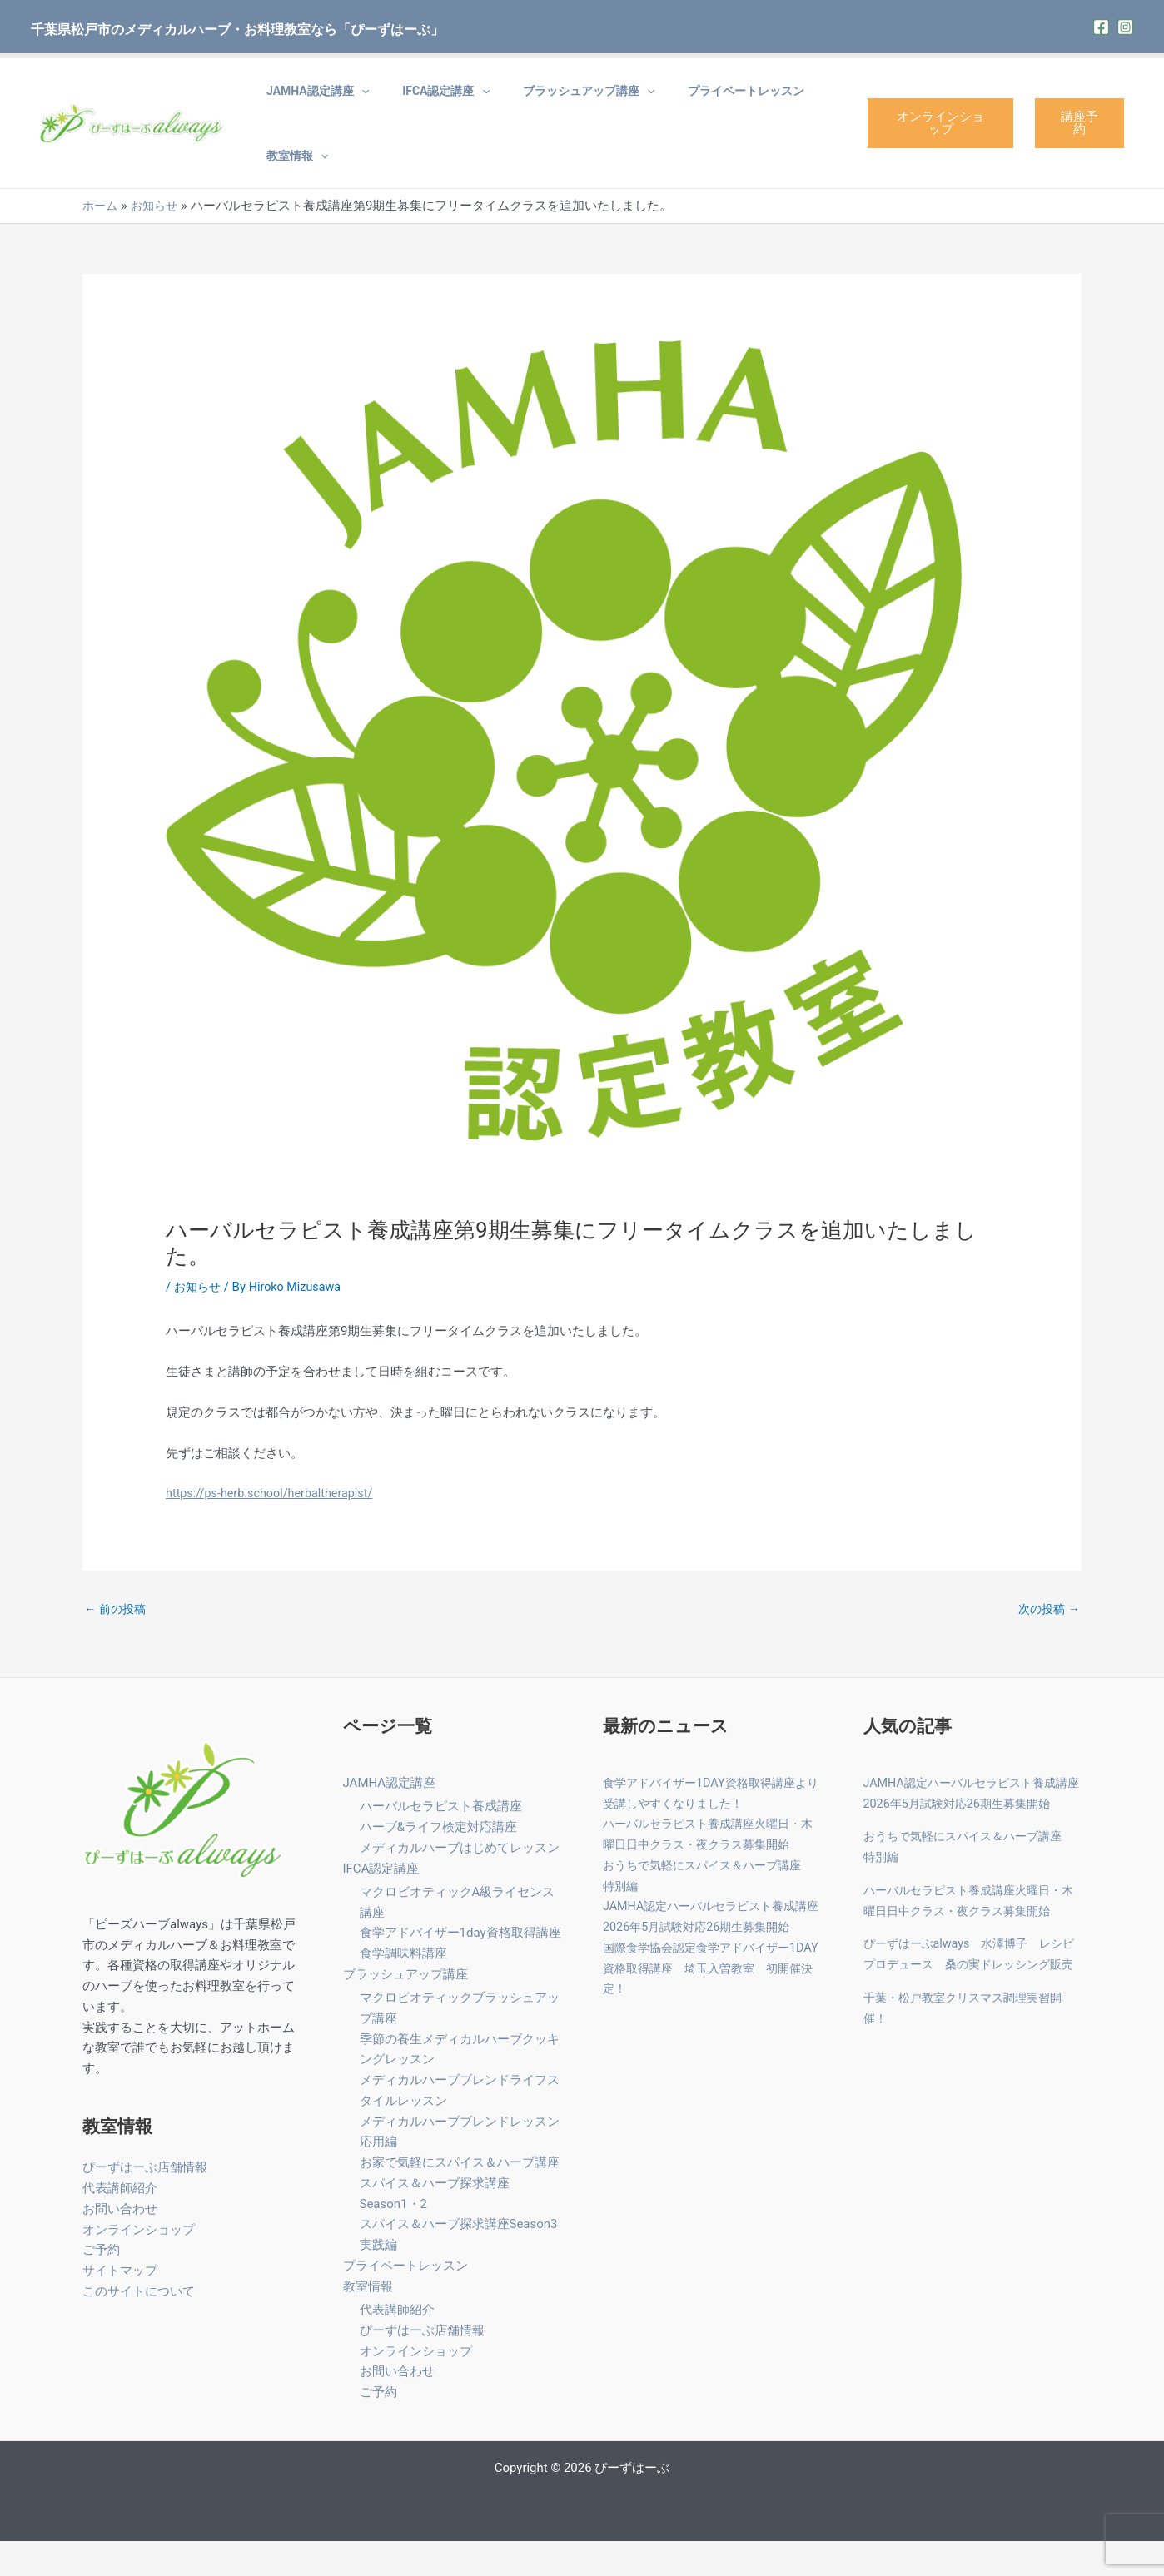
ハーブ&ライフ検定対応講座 (438, 1861)
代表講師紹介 (119, 2222)
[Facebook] (1101, 27)
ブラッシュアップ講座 (547, 99)
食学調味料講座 (403, 1988)
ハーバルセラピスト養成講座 (441, 1841)
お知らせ (199, 1319)
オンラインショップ (924, 139)
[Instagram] (1125, 27)
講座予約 (1074, 139)
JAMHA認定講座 (309, 99)
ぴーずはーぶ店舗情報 (144, 2202)
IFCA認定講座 (421, 99)
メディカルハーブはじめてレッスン (460, 1881)
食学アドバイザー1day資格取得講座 (460, 1967)
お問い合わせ (119, 2243)
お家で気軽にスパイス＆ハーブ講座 (460, 2197)
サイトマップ (119, 2304)
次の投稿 (1047, 1642)
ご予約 (101, 2284)
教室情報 (289, 180)
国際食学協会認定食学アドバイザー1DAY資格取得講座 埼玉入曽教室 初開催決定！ (711, 2002)
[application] (353, 99)
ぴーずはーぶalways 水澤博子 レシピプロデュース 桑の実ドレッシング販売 (970, 1999)
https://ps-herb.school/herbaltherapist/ (274, 1526)
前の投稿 (117, 1642)
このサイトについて (138, 2325)
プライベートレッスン (687, 99)
